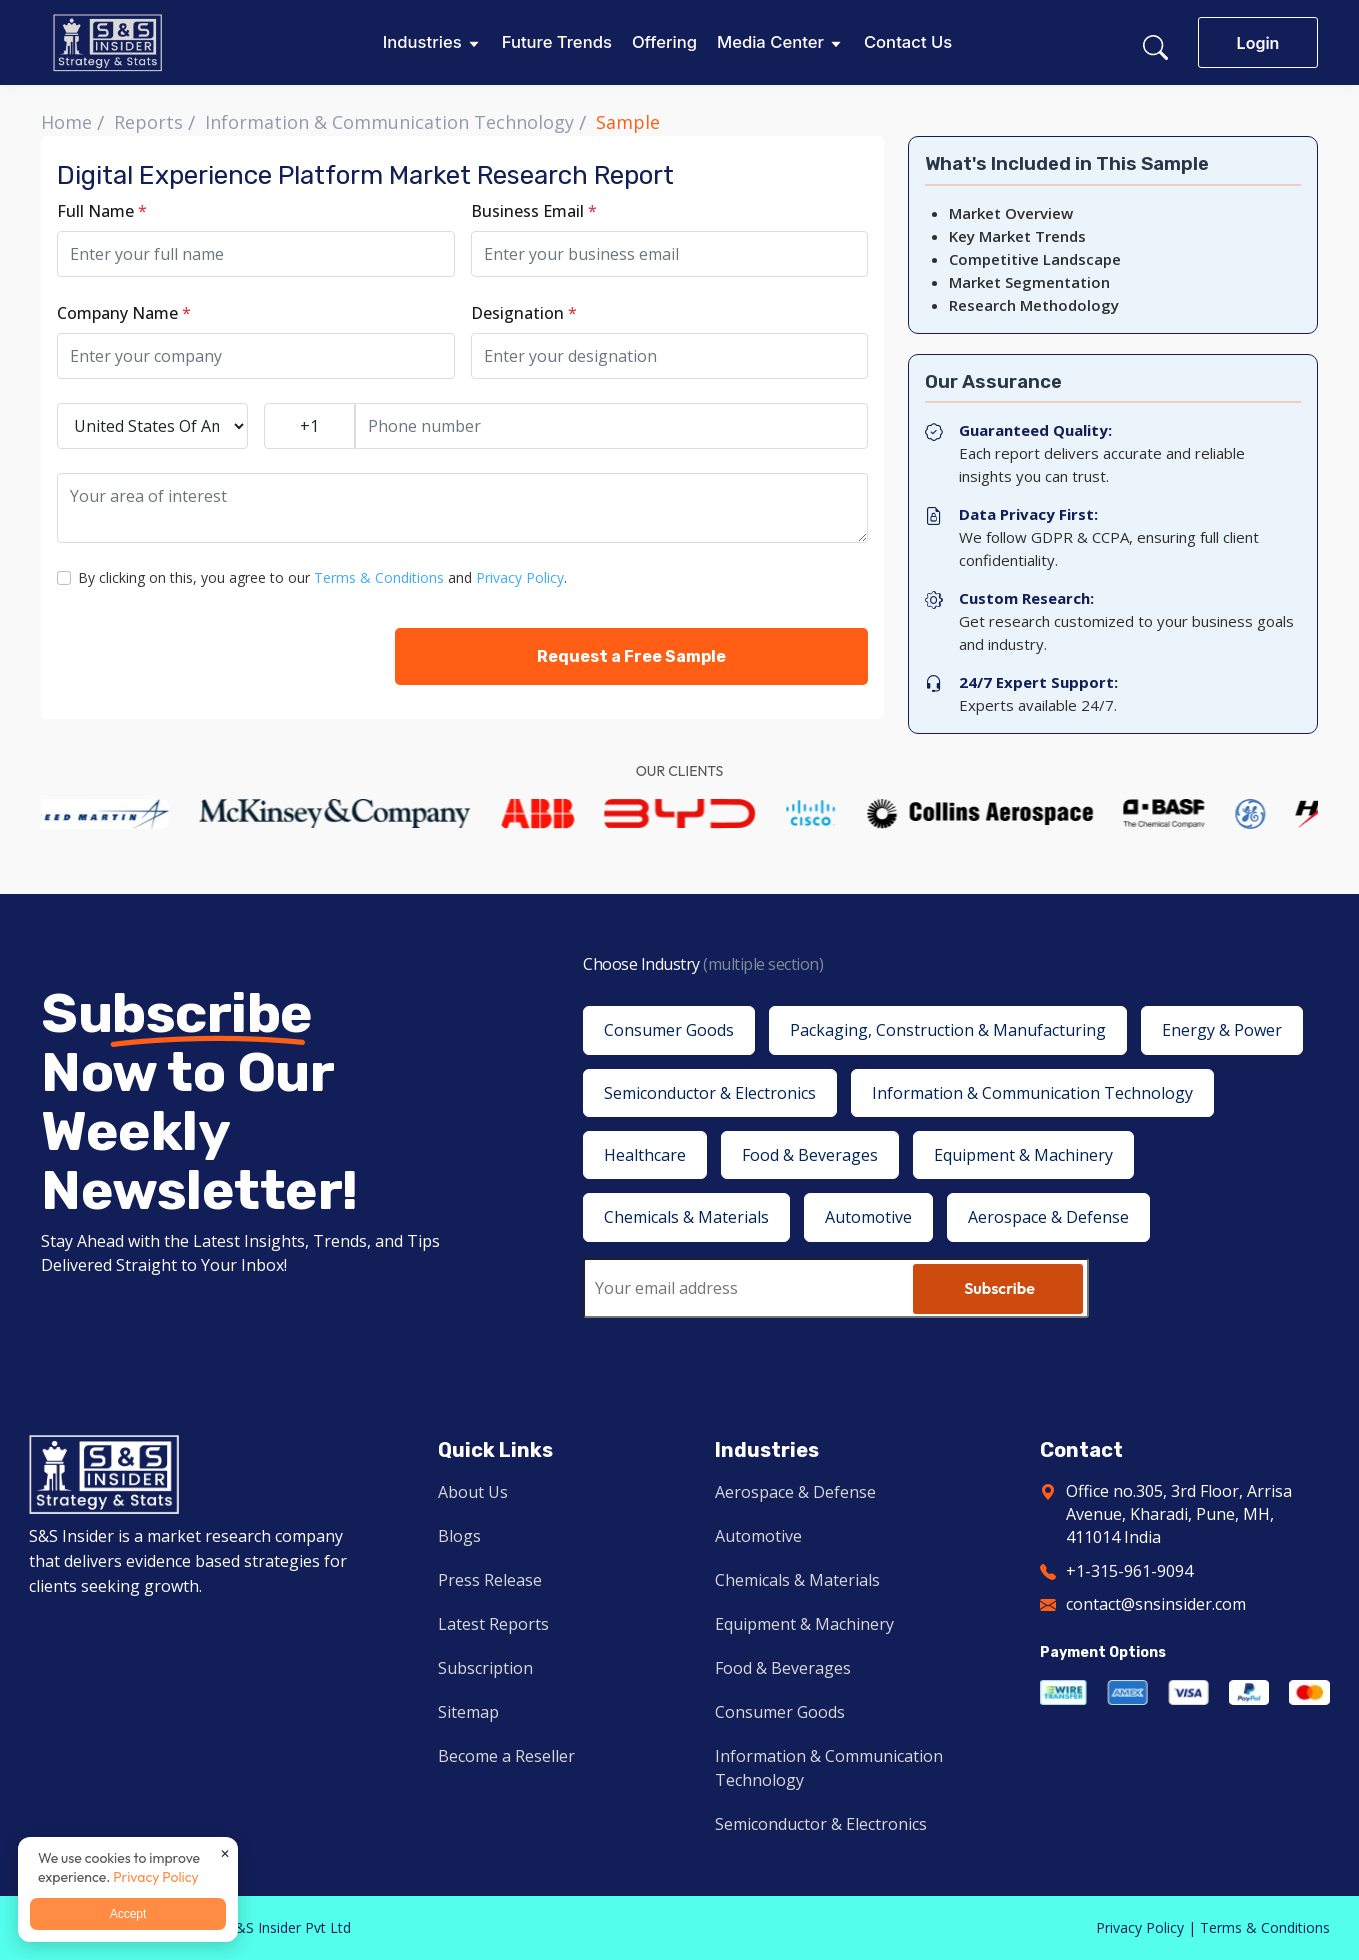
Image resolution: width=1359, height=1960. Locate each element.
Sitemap (468, 1712)
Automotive (758, 1536)
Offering (664, 42)
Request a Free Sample (631, 656)
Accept (128, 1914)
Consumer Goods (780, 1712)
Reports (148, 122)
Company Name (124, 313)
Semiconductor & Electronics (821, 1824)
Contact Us (908, 42)
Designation (524, 313)
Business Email (534, 211)
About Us (473, 1492)
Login (1258, 43)
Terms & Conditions (379, 577)
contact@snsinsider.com (1156, 1604)
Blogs (459, 1536)
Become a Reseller (506, 1756)
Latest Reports (493, 1624)
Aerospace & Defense (795, 1492)
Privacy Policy (520, 577)
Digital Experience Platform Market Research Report (365, 175)
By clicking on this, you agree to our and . (322, 577)
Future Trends (557, 42)
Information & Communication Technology (389, 122)
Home (66, 122)
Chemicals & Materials (797, 1580)
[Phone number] (612, 426)
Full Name (102, 211)
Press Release (490, 1580)
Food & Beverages (783, 1668)
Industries (422, 42)
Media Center (770, 42)
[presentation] (209, 656)
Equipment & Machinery (804, 1624)
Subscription (485, 1668)
